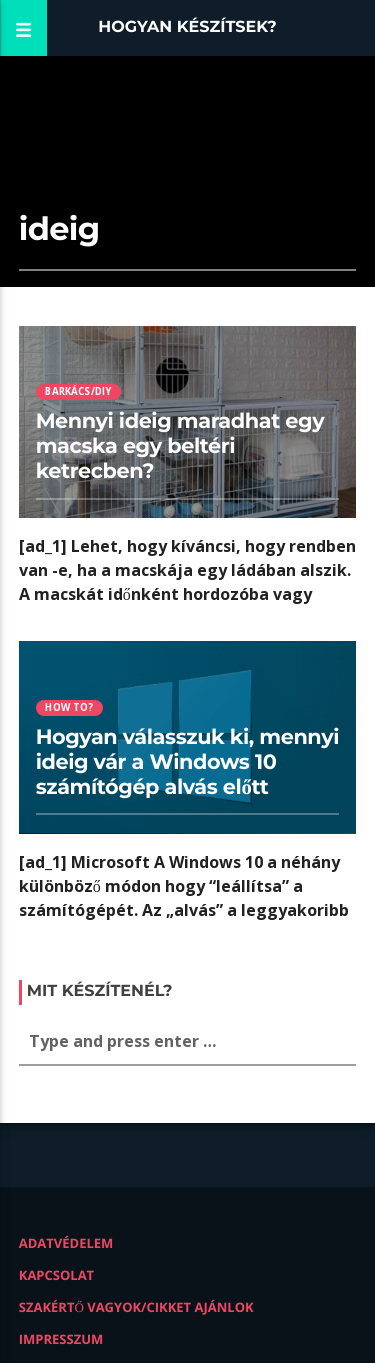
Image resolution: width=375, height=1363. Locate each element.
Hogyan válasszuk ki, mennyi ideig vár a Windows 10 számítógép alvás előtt (187, 762)
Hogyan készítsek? (187, 27)
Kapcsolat (56, 1275)
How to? (69, 707)
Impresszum (61, 1339)
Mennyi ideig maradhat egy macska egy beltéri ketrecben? (180, 446)
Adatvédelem (66, 1243)
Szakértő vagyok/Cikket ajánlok (136, 1307)
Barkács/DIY (78, 391)
